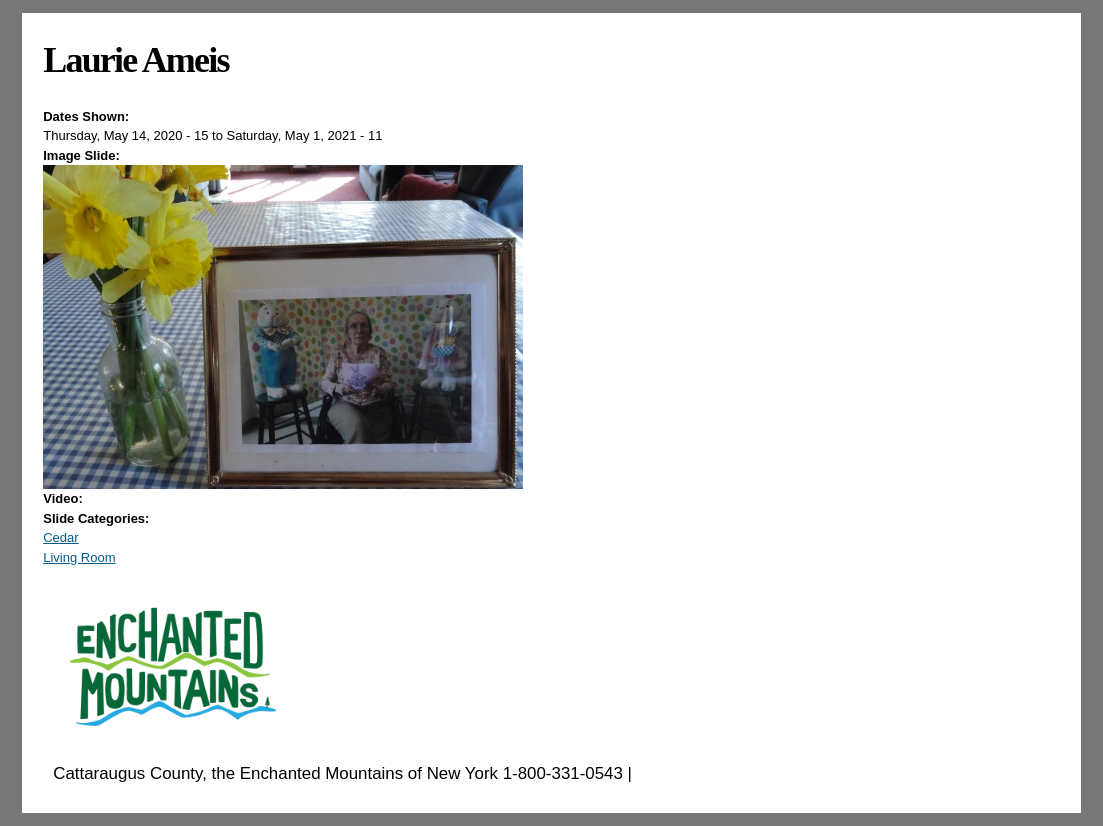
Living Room (79, 557)
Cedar (60, 537)
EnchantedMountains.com (734, 773)
